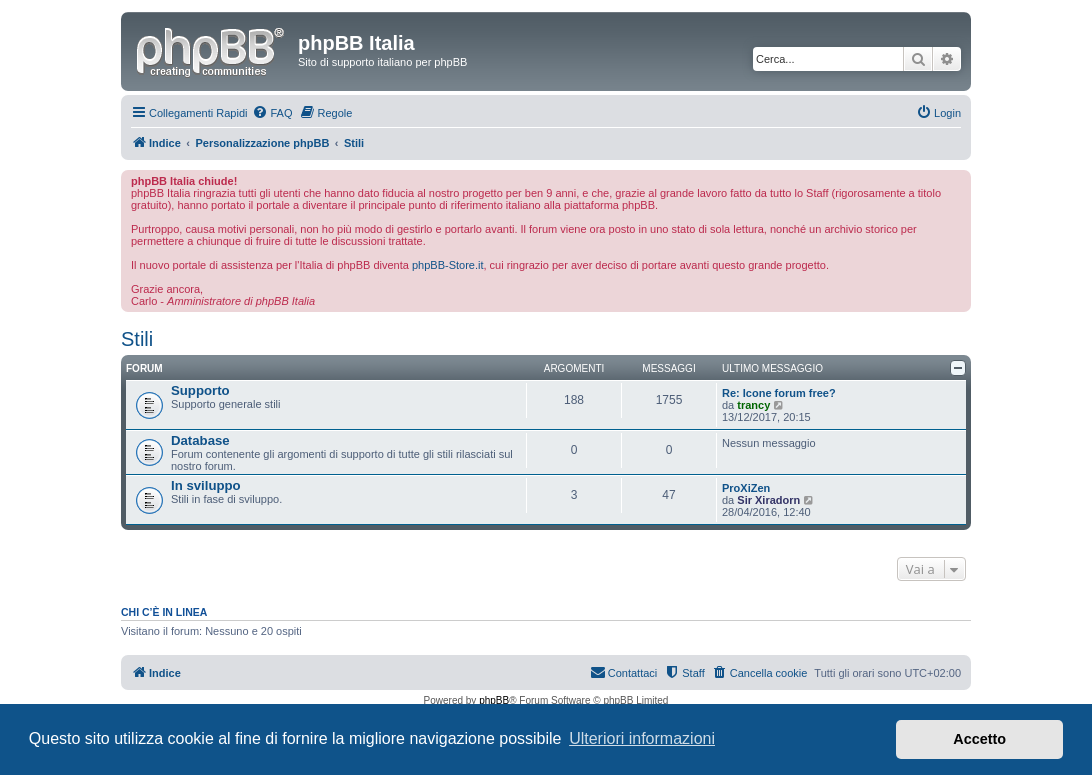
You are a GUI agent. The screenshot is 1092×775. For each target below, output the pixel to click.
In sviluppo (206, 485)
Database (200, 440)
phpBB (494, 700)
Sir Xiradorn (768, 500)
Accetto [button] (979, 739)
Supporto (200, 390)
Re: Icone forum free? (779, 393)
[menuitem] (272, 113)
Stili (137, 339)
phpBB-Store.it (448, 265)
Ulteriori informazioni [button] (642, 738)
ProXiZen (746, 488)
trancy (753, 405)
